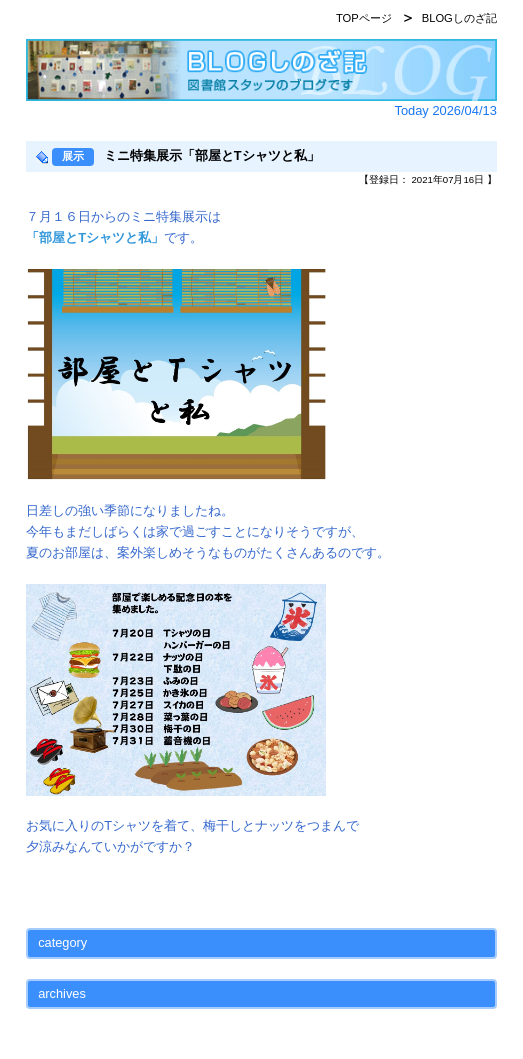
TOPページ (364, 18)
